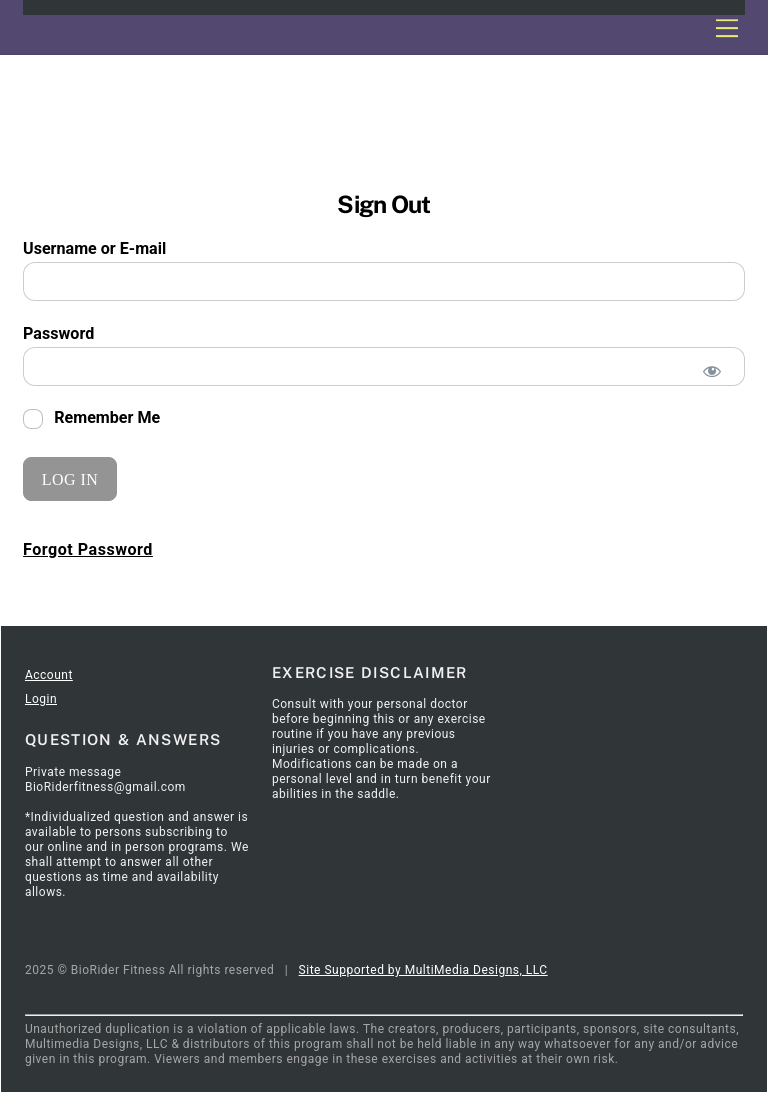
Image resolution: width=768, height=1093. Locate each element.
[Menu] (726, 27)
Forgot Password (88, 549)
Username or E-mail (94, 248)
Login (41, 699)
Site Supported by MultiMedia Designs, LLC (423, 970)
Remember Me (91, 418)
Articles (97, 600)
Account (49, 675)
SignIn (153, 600)
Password (58, 333)
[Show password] (712, 371)
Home (42, 600)
